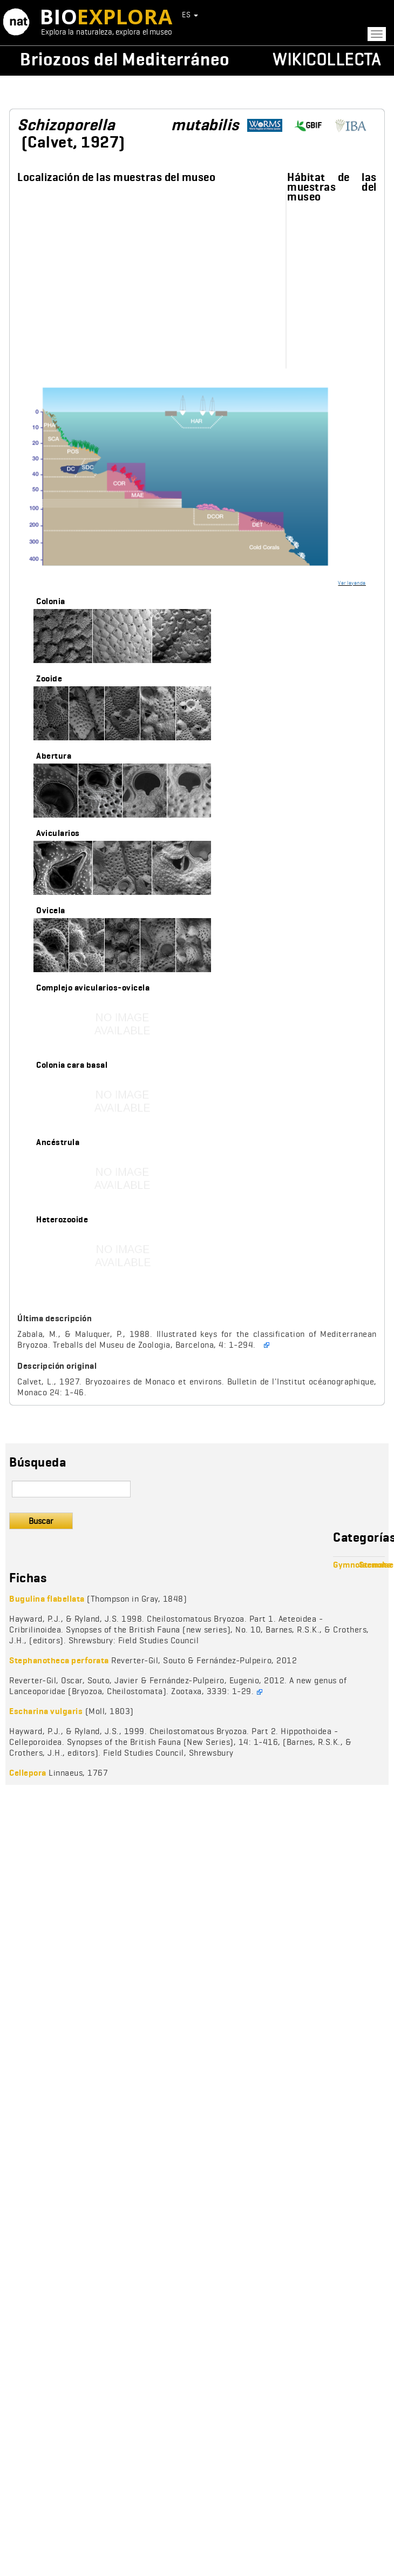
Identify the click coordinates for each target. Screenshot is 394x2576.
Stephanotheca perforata (59, 1660)
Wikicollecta (327, 59)
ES (190, 14)
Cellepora (27, 1773)
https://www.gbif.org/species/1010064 (312, 125)
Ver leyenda (352, 582)
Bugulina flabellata (47, 1599)
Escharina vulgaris (46, 1711)
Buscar (41, 1521)
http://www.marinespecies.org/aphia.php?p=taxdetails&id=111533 (268, 125)
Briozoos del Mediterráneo (124, 59)
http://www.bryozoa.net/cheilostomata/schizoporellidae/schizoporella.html (355, 125)
